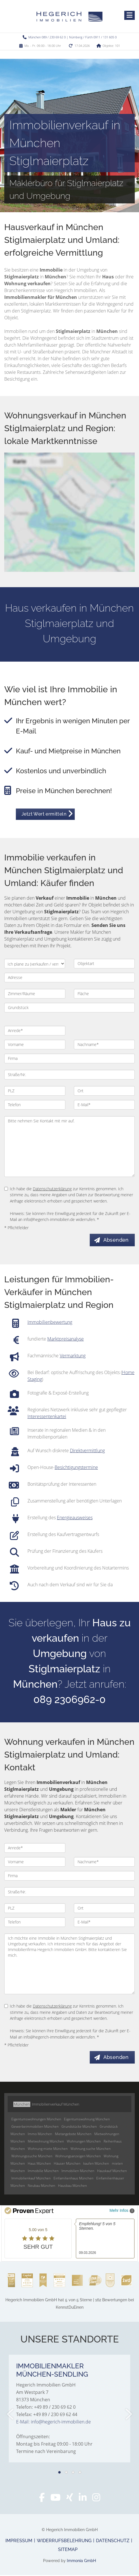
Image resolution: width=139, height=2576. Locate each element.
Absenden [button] (117, 1240)
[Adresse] (69, 977)
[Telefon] (34, 1105)
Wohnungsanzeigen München (78, 2156)
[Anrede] (34, 1030)
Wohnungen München (84, 2142)
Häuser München (67, 2164)
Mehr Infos (122, 2211)
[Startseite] (69, 16)
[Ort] (104, 1091)
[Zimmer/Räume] (34, 994)
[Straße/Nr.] (69, 1074)
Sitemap (68, 2550)
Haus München (39, 2164)
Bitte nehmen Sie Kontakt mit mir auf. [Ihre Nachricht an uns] (69, 1146)
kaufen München (96, 2164)
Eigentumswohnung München (87, 2120)
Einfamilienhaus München (73, 2179)
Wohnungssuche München (31, 2156)
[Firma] (69, 1058)
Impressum (18, 2541)
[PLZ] (34, 1091)
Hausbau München (72, 2186)
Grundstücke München (79, 2127)
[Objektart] (104, 963)
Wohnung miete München (48, 2149)
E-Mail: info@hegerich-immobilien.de (53, 2422)
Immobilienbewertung (49, 1322)
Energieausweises (75, 1518)
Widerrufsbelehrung (64, 2541)
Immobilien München (77, 2171)
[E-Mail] (104, 1105)
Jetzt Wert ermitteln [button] (44, 814)
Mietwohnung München (46, 2142)
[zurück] (10, 2415)
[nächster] (128, 2415)
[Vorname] (34, 1044)
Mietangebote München (73, 2134)
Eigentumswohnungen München (36, 2120)
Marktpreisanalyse (65, 1339)
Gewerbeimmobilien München (35, 2127)
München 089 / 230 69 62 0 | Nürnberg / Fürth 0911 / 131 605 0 (72, 37)
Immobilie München (43, 2171)
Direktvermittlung (87, 1451)
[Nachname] (104, 1044)
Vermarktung (72, 1356)
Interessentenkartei (46, 1417)
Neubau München (41, 2186)
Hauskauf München (112, 2171)
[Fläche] (104, 994)
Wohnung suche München (90, 2149)
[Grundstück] (69, 1007)
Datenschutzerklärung (52, 1188)
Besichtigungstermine (76, 1467)
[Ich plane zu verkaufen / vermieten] (34, 963)
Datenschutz (112, 2541)
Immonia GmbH (81, 2561)
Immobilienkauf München (31, 2179)
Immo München (40, 2134)
